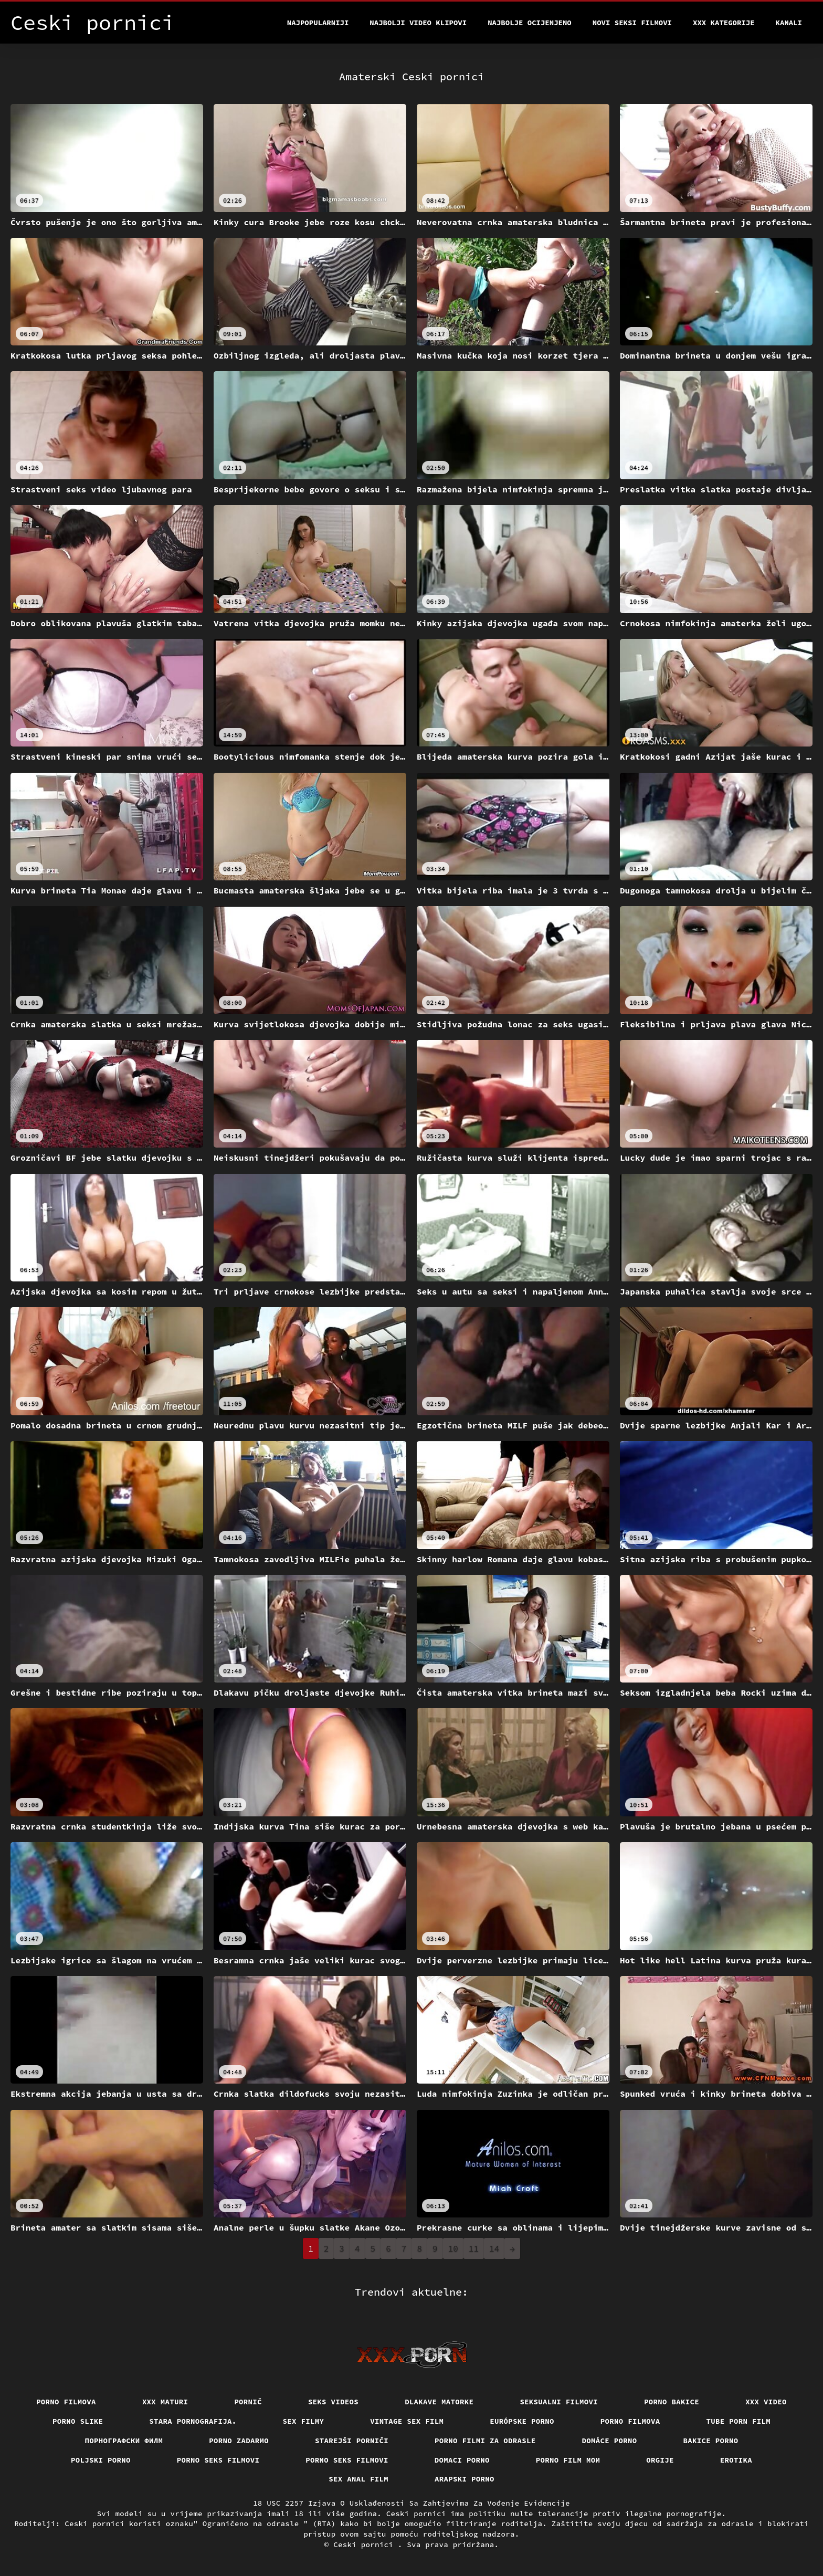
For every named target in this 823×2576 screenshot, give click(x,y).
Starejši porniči (351, 2440)
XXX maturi (165, 2401)
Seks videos (333, 2401)
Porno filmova (66, 2401)
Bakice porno (710, 2440)
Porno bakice (671, 2401)
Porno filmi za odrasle (485, 2440)
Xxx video (766, 2401)
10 (453, 2248)
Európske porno (522, 2421)
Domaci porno (462, 2460)
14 (494, 2248)
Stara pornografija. (192, 2421)
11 (474, 2248)
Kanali (789, 22)
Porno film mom (568, 2460)
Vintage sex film (407, 2421)
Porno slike (77, 2421)
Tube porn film (738, 2421)
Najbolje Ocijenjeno (530, 22)
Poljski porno (101, 2460)
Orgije (660, 2460)
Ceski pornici (365, 2544)
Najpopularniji (318, 22)
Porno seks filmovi (218, 2460)
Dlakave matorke (439, 2401)
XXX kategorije (724, 22)
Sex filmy (303, 2421)
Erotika (736, 2460)
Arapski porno (464, 2479)
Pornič (248, 2401)
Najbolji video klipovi (418, 22)
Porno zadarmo (239, 2440)
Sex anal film (358, 2479)
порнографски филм (124, 2440)
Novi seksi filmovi (632, 22)
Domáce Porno (609, 2440)
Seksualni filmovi (559, 2401)
